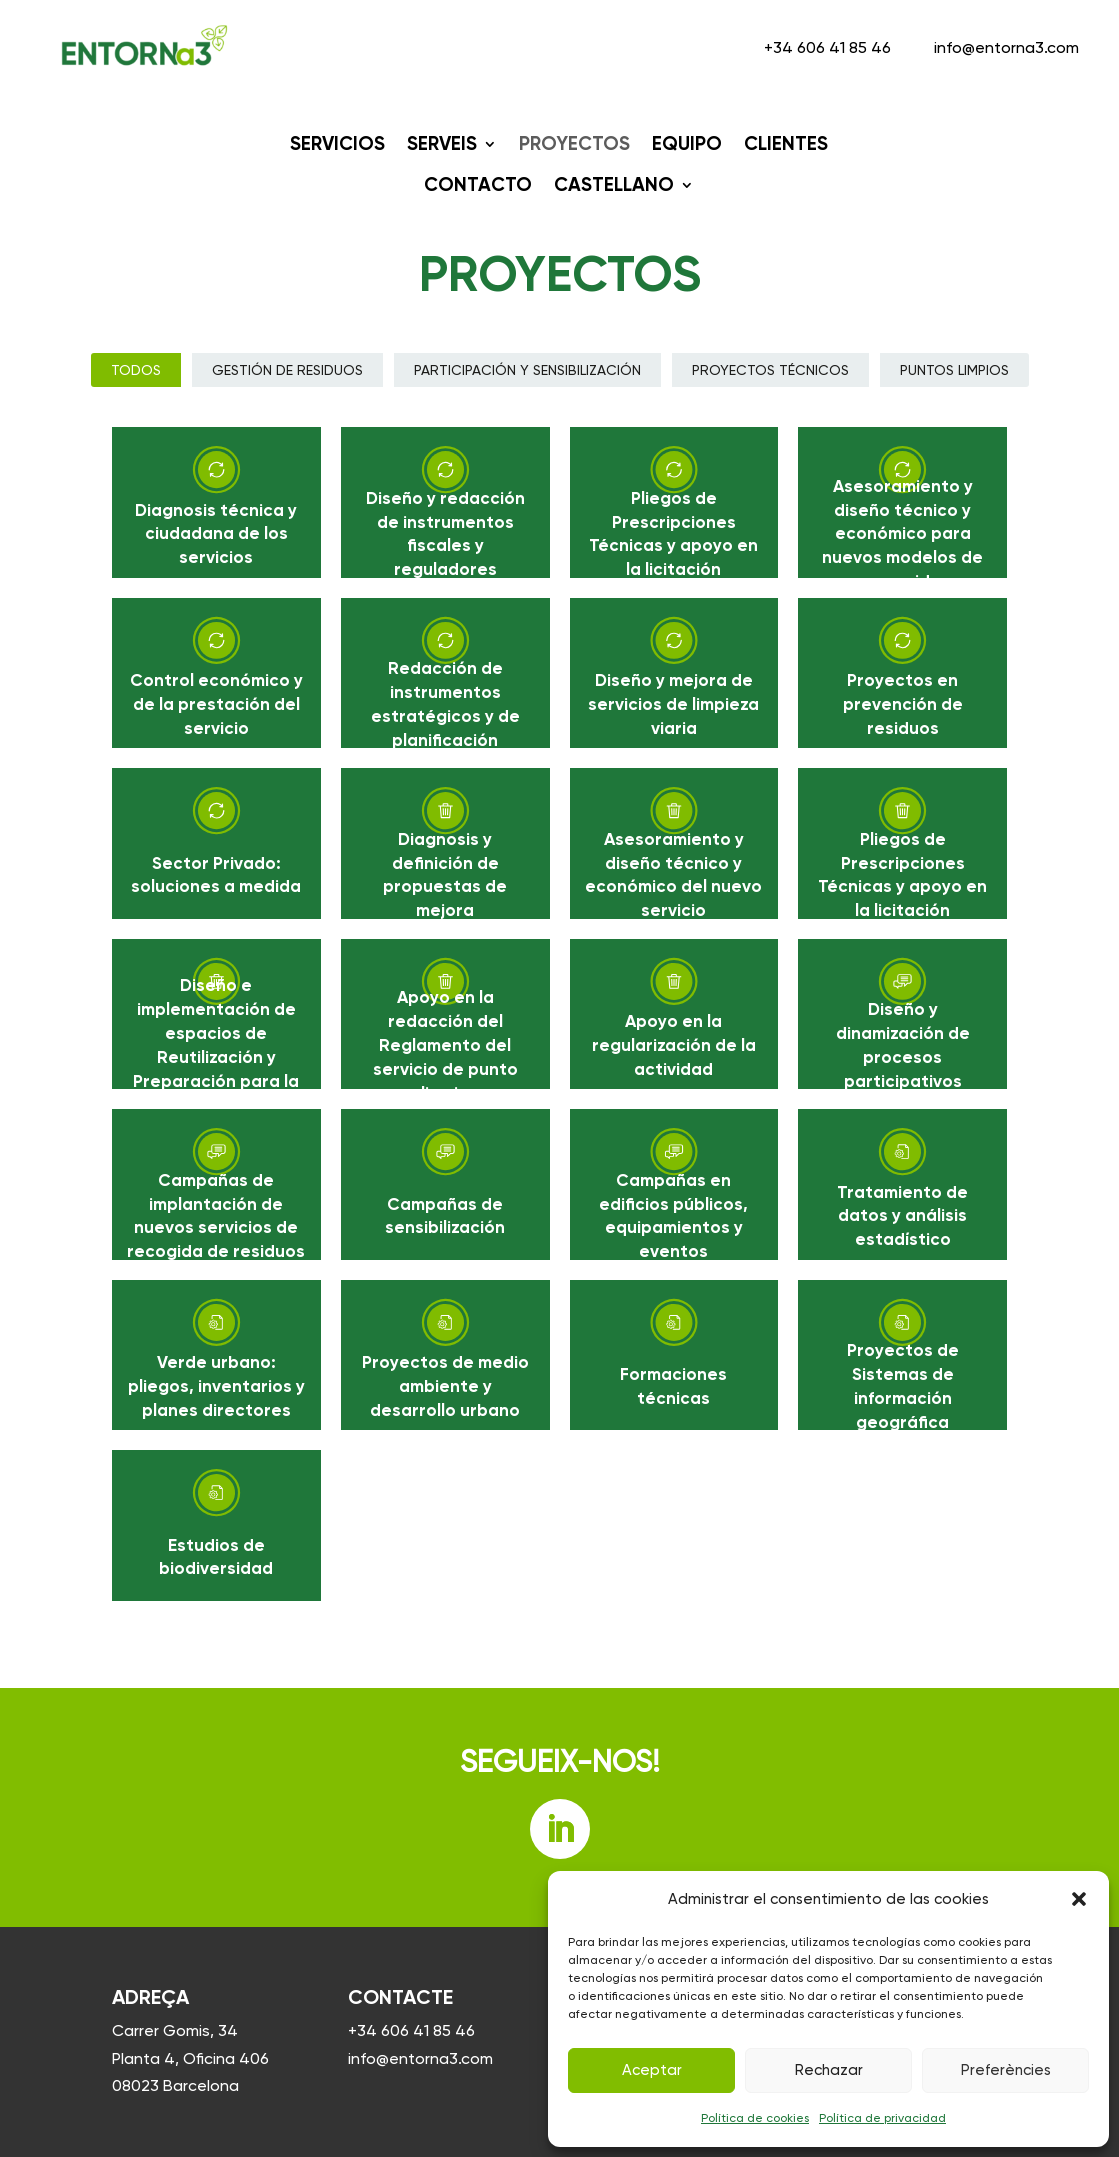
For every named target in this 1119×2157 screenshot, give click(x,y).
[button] (1079, 1899)
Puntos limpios (954, 370)
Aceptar (652, 2070)
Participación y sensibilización (527, 370)
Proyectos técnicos (770, 370)
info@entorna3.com (1006, 47)
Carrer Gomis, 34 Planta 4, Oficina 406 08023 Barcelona (190, 2057)
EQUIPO (687, 143)
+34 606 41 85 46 (829, 47)
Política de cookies (755, 2118)
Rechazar (829, 2070)
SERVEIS (442, 143)
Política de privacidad (882, 2118)
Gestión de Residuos (287, 370)
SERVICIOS (337, 143)
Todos (136, 370)
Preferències (1006, 2070)
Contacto (478, 184)
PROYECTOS (574, 143)
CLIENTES (786, 143)
